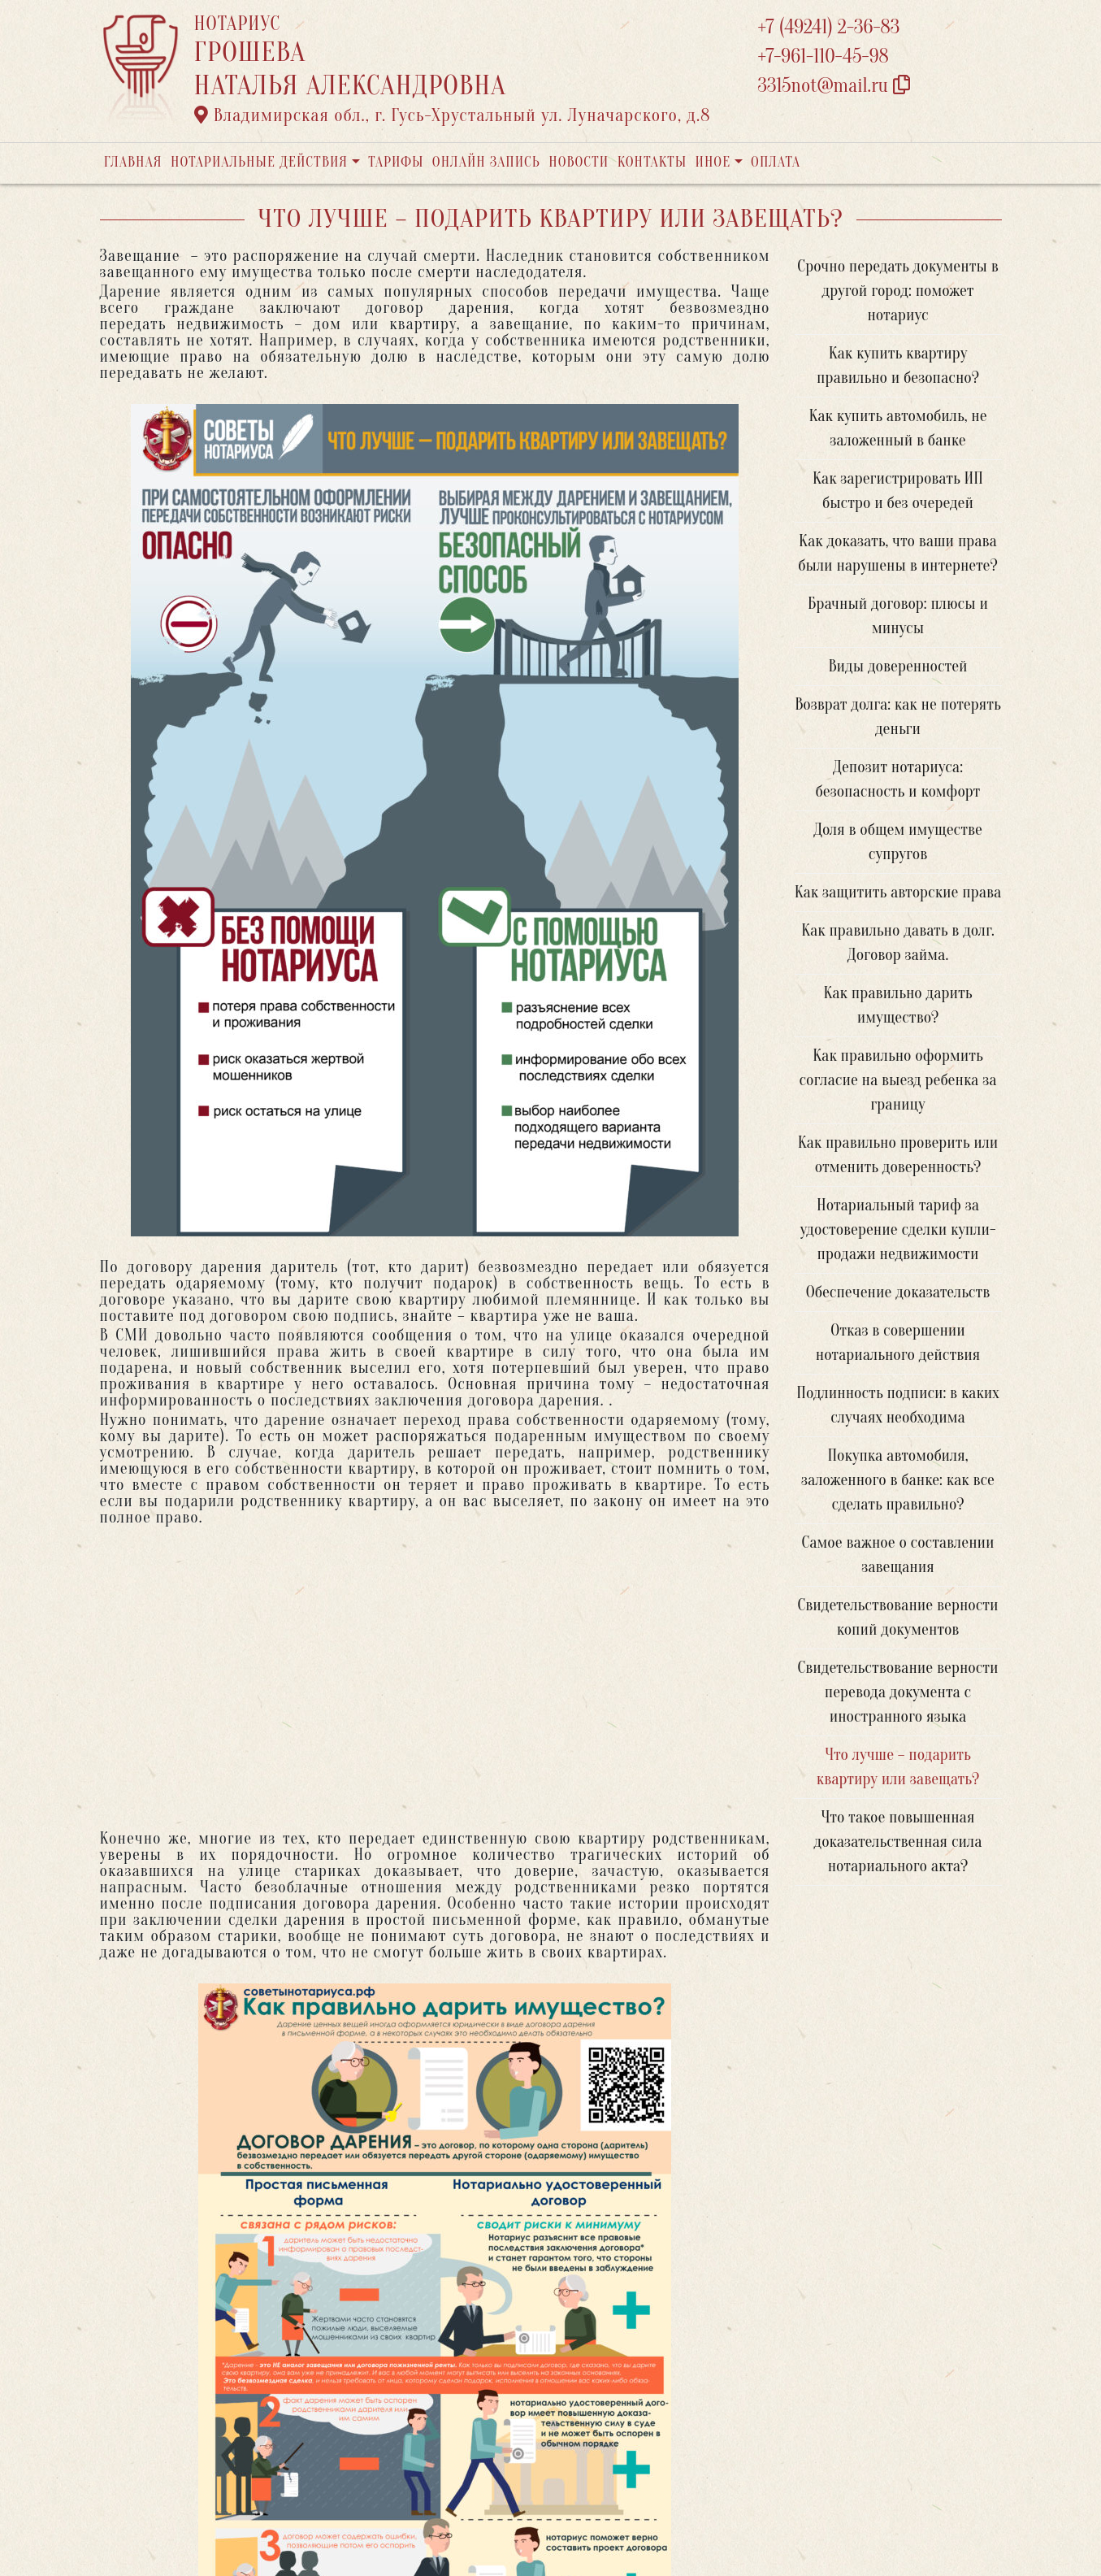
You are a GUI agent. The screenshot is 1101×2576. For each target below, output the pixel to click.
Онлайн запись (486, 162)
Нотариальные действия (259, 162)
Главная (133, 162)
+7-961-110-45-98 (823, 56)
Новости (578, 162)
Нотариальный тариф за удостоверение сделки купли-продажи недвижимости (897, 1229)
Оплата (775, 162)
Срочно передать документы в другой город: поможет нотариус (897, 290)
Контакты (652, 162)
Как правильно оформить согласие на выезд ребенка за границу (898, 1080)
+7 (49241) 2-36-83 (829, 27)
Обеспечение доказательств (898, 1292)
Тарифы (395, 162)
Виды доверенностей (897, 666)
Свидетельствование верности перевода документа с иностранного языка (897, 1692)
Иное (712, 162)
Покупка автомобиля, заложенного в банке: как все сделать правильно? (898, 1480)
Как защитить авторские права (898, 892)
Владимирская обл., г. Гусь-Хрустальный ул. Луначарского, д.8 (452, 115)
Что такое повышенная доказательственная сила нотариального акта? (898, 1841)
